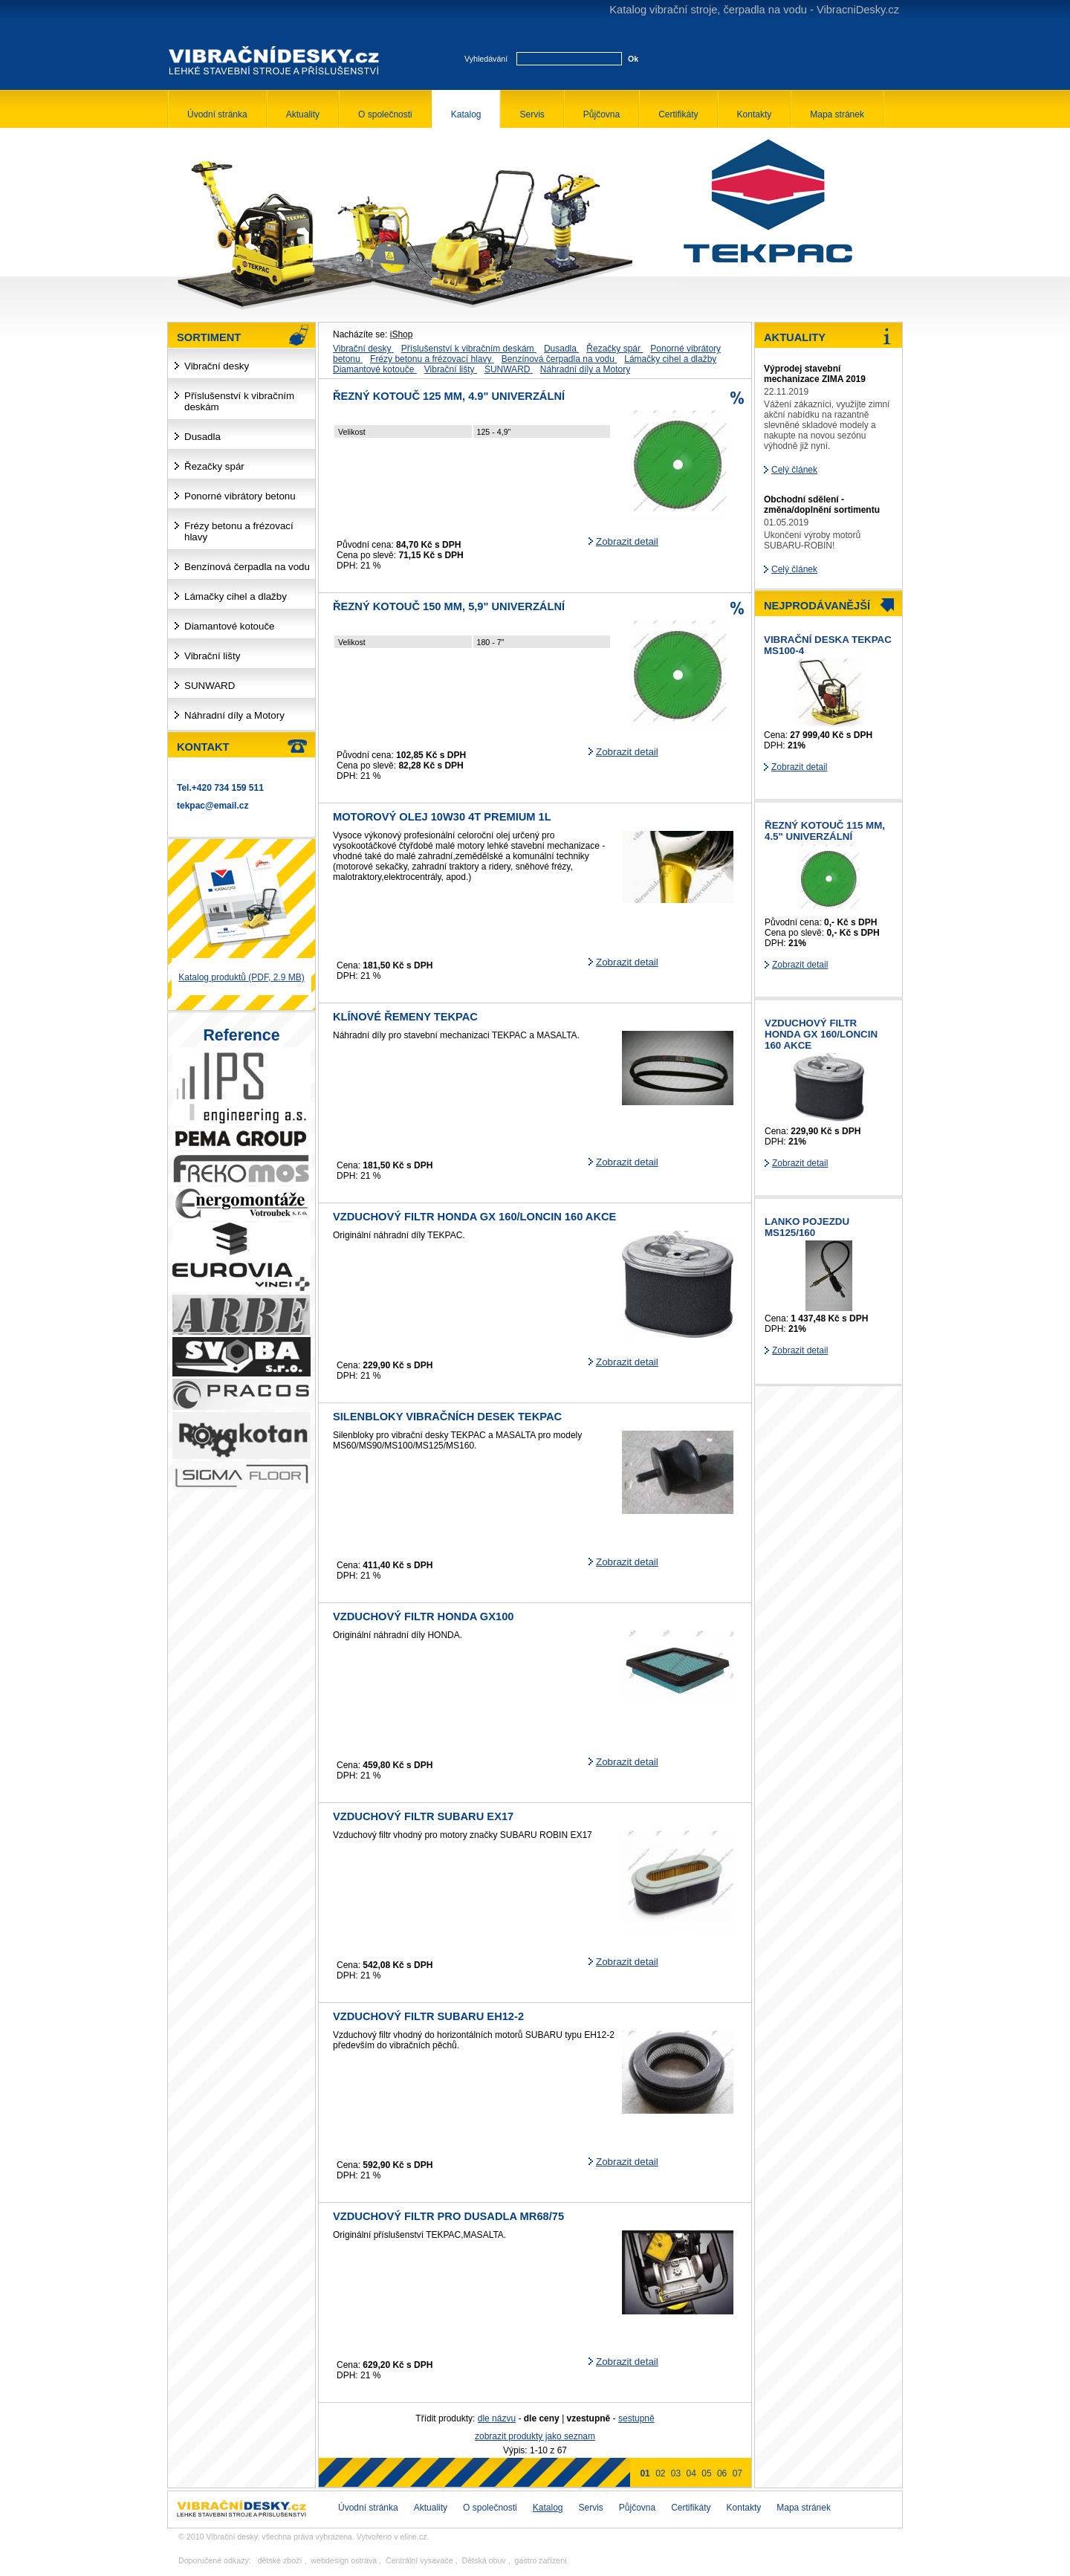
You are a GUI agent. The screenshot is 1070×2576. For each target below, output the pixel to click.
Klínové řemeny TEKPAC (405, 1017)
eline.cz (414, 2536)
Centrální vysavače (419, 2560)
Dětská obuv (483, 2560)
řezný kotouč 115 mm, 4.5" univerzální (825, 831)
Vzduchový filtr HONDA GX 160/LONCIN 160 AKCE (474, 1217)
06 (722, 2473)
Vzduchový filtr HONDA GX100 (423, 1616)
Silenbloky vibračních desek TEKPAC (447, 1417)
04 (691, 2473)
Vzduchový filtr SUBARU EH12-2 (428, 2016)
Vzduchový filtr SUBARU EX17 (423, 1816)
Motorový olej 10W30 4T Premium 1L (442, 817)
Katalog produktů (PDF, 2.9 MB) (241, 977)
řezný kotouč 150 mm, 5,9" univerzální (449, 606)
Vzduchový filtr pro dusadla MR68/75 (448, 2216)
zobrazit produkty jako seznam (535, 2436)
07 (737, 2473)
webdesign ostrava (344, 2560)
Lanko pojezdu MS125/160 (807, 1227)
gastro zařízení (541, 2560)
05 (706, 2473)
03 (676, 2473)
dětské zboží (280, 2560)
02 (660, 2473)
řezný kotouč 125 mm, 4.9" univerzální (449, 396)
